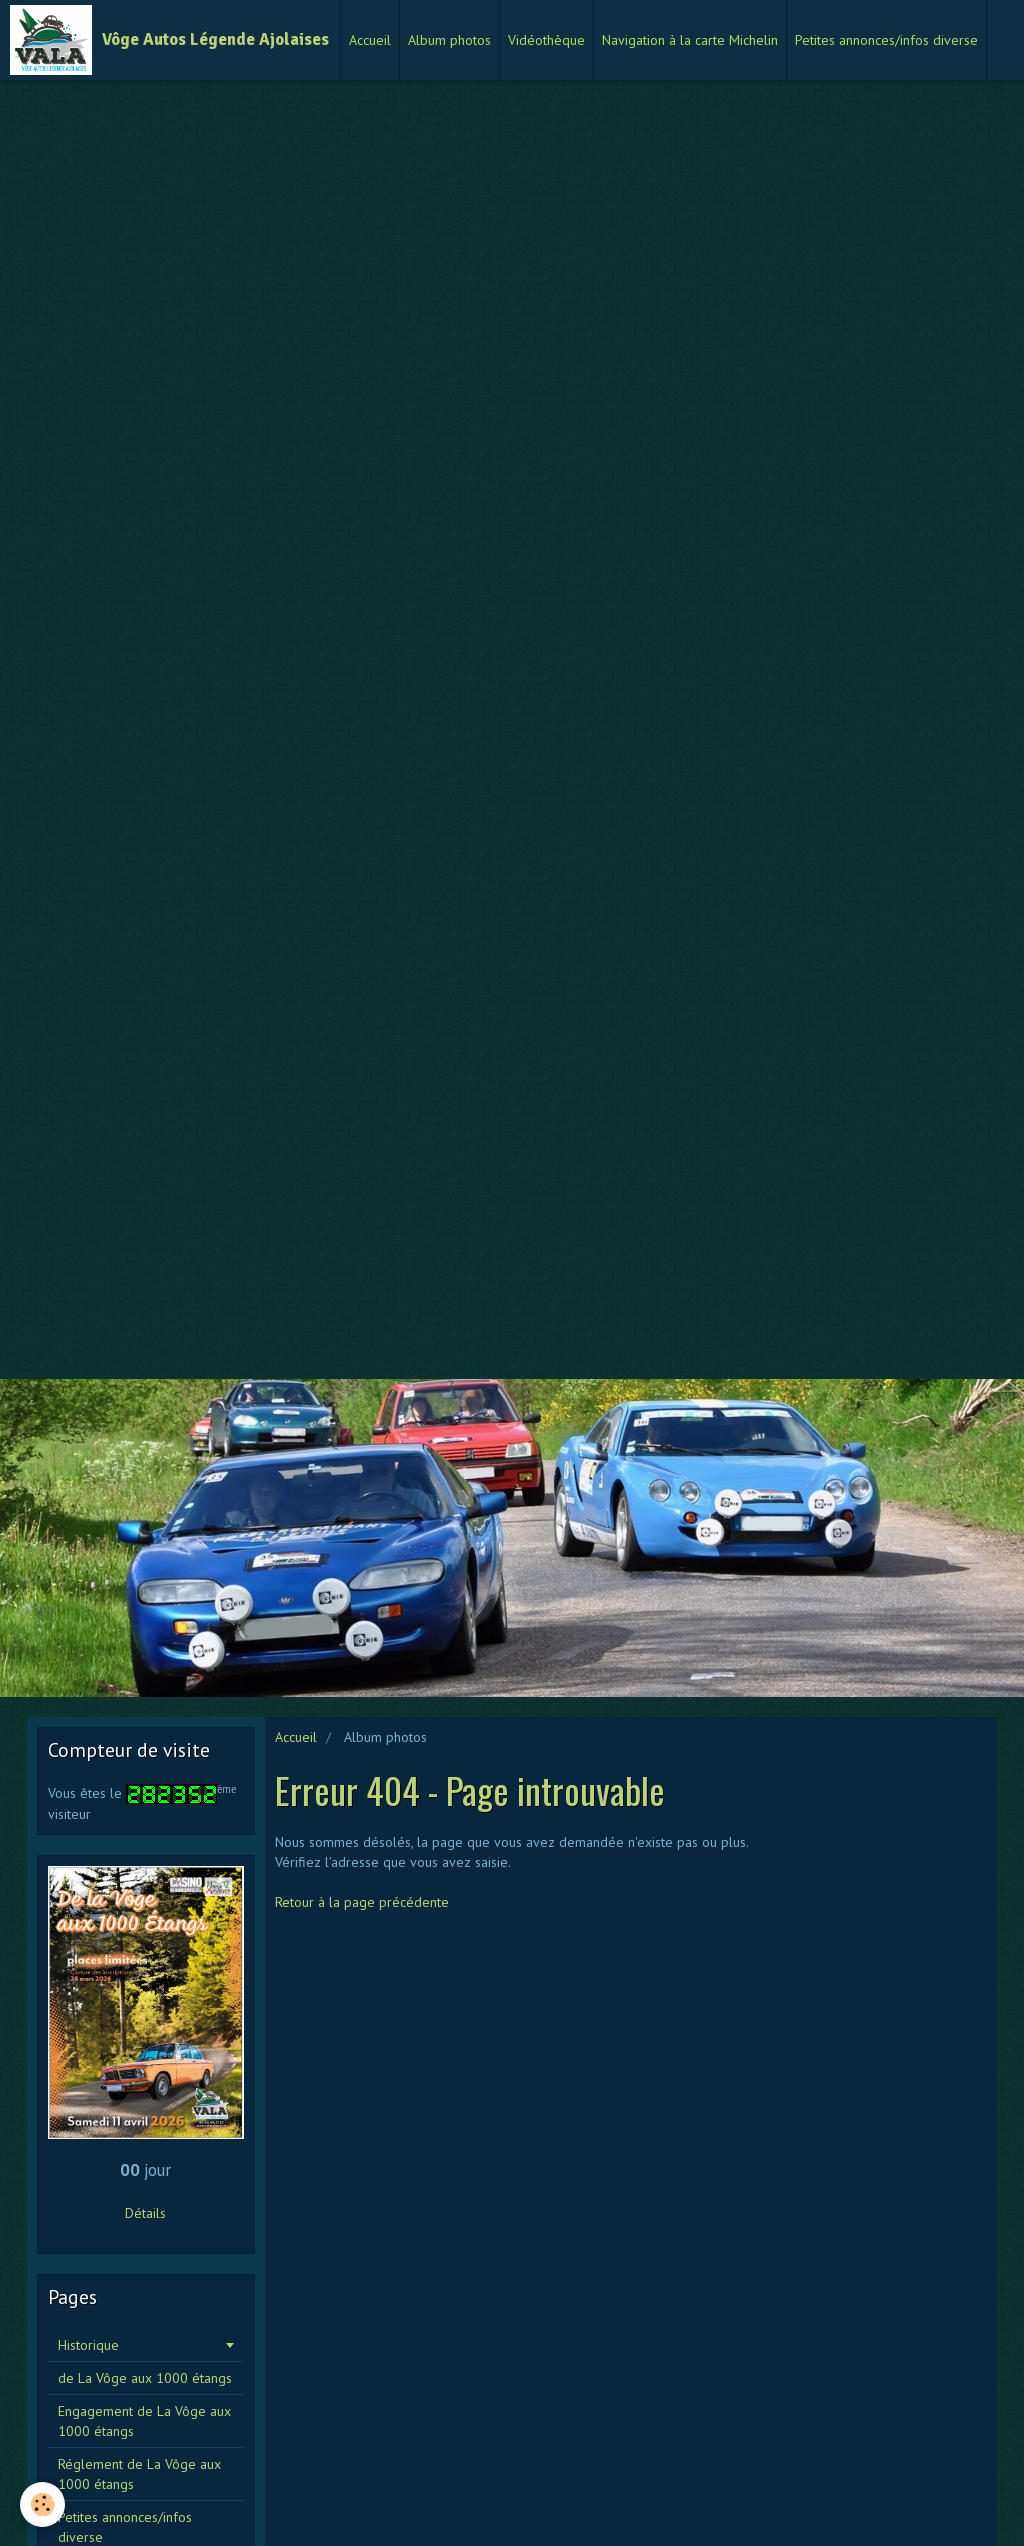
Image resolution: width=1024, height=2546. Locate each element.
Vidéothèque (546, 40)
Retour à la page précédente (362, 1902)
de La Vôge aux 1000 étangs (145, 2378)
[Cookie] (42, 2504)
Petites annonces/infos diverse (886, 40)
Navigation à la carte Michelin (690, 40)
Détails (145, 2213)
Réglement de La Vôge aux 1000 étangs (139, 2474)
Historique (88, 2345)
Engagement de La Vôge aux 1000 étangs (144, 2421)
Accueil (370, 40)
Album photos (449, 40)
